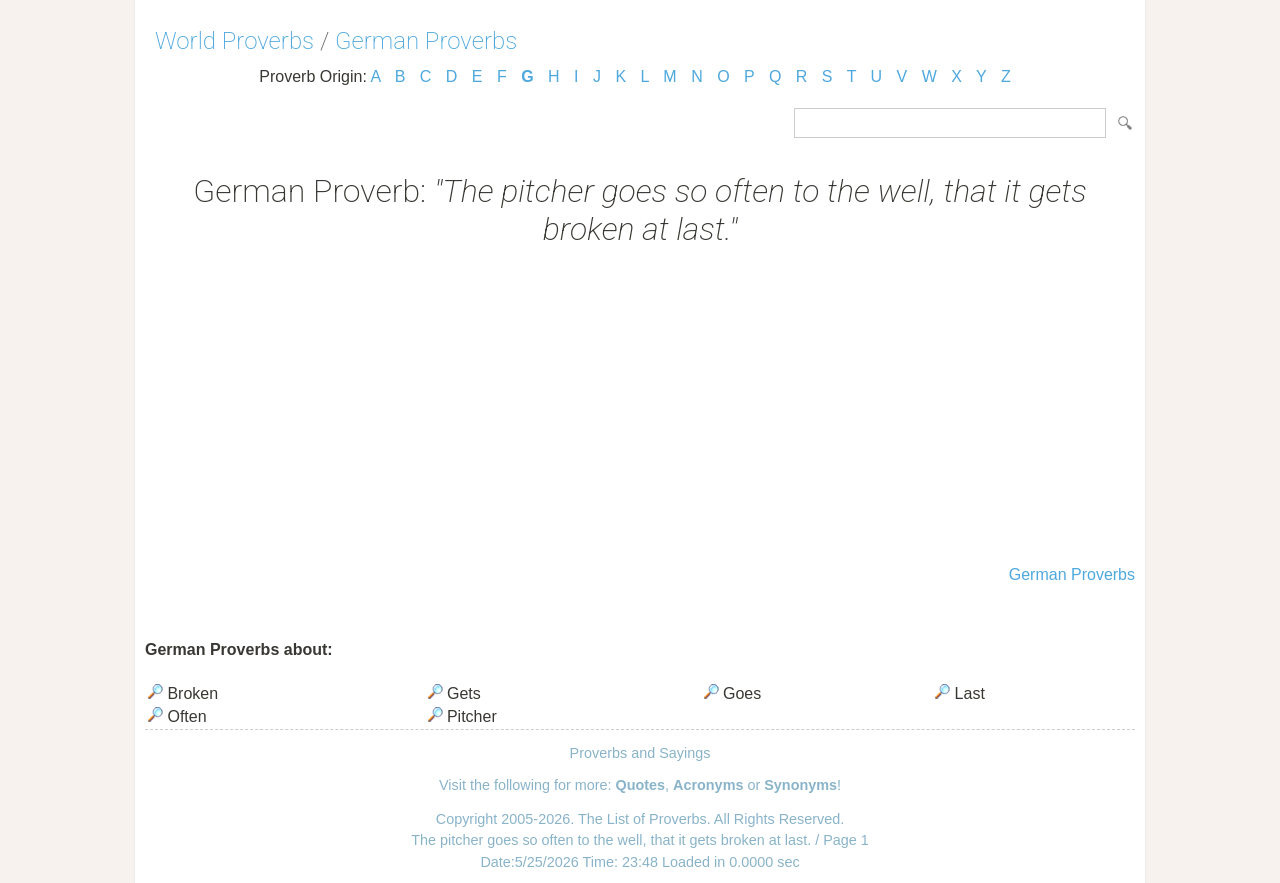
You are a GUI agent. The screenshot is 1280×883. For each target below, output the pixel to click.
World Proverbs (234, 41)
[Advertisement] (640, 408)
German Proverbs (426, 41)
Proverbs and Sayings (640, 753)
